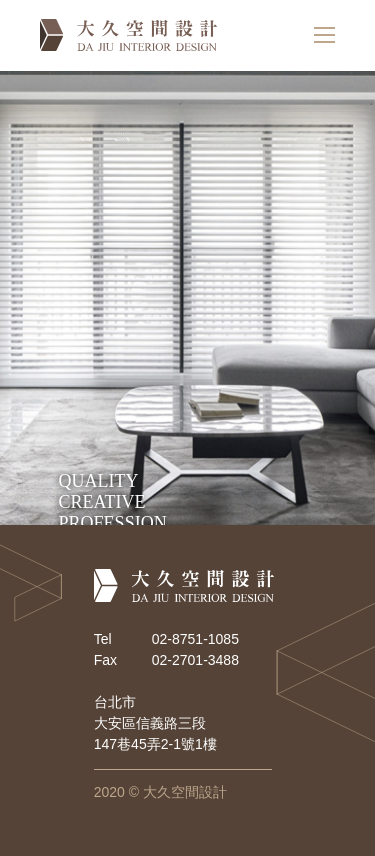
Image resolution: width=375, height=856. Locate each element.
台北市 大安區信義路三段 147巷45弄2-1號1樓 (155, 723)
